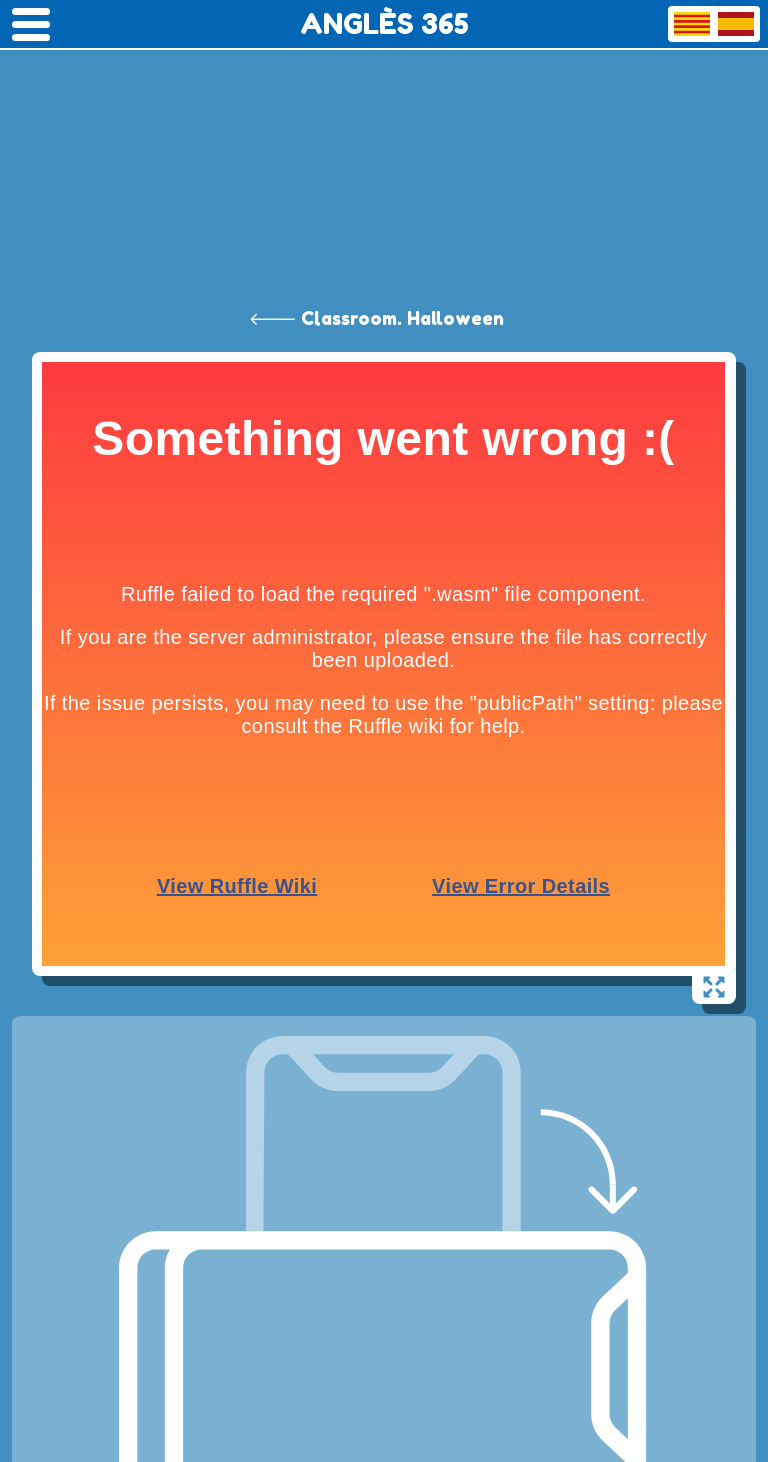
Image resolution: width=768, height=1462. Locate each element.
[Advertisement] (384, 150)
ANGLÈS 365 (384, 24)
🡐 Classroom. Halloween (376, 318)
